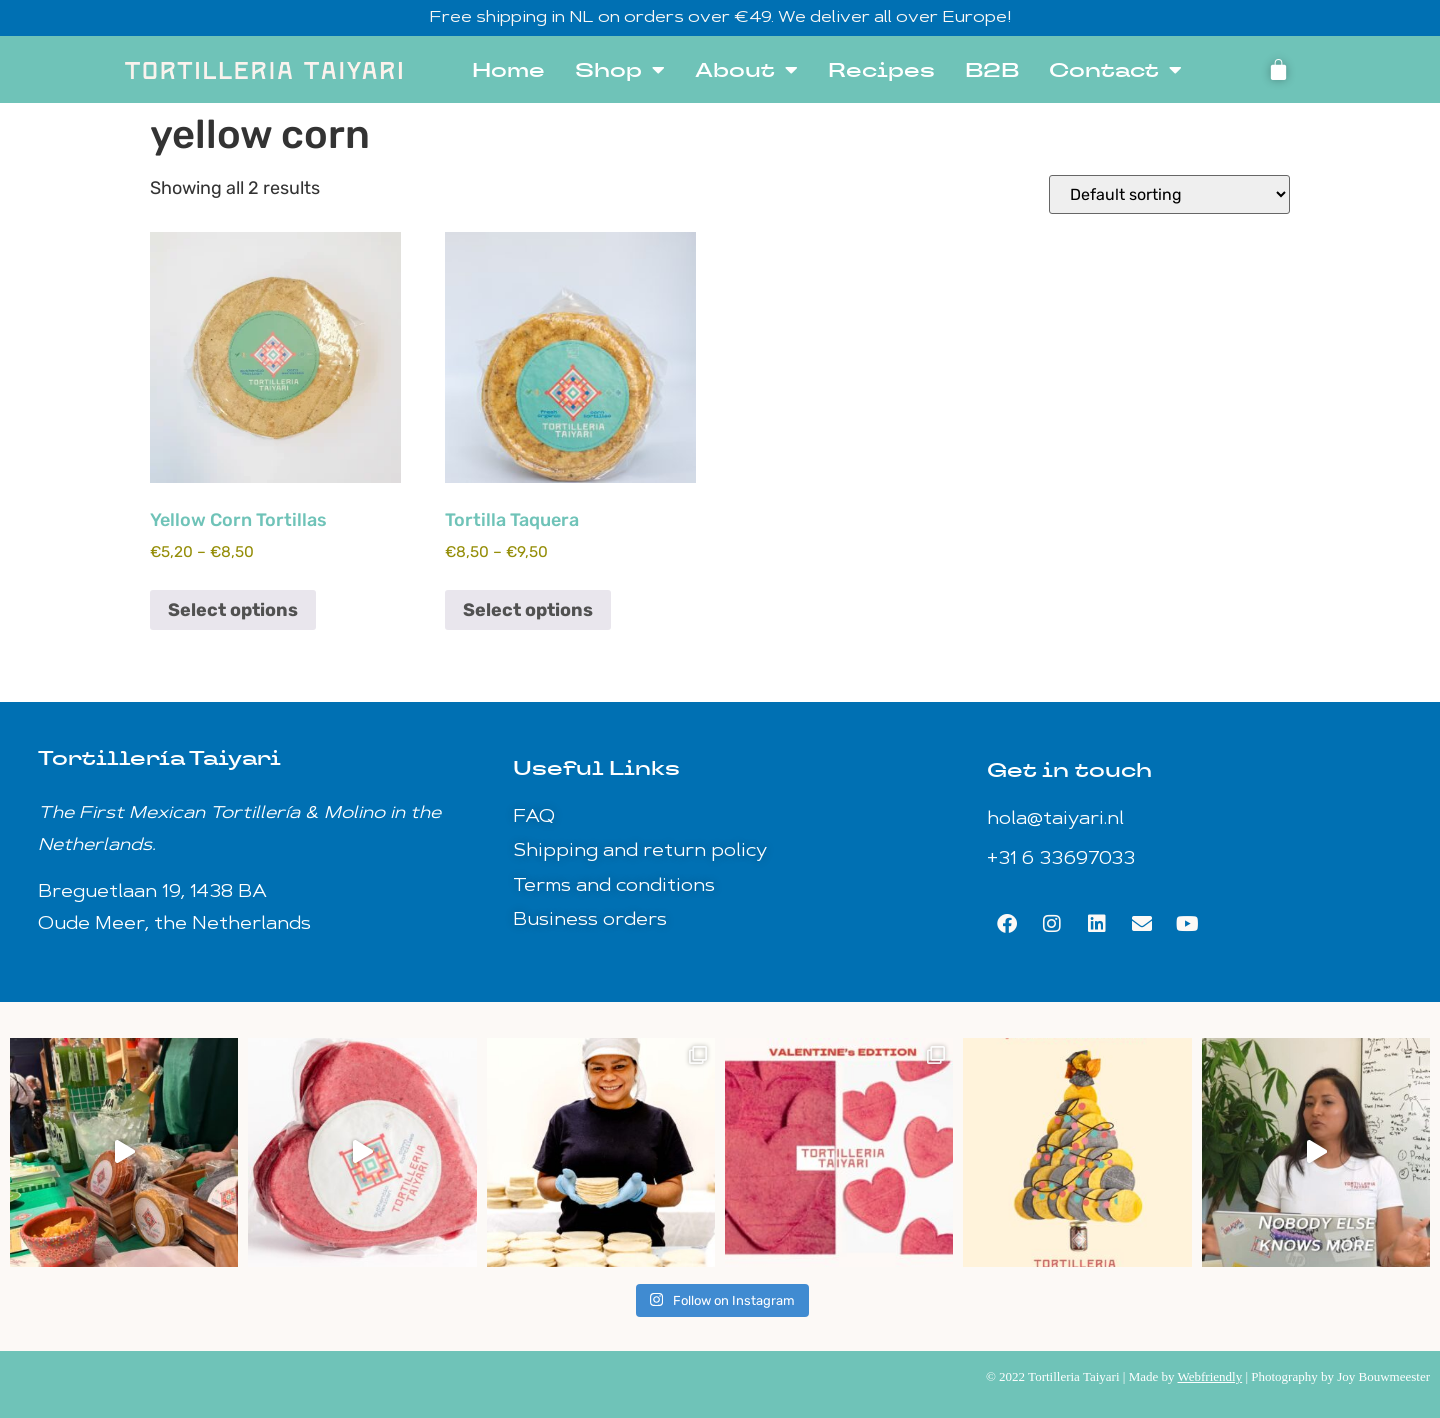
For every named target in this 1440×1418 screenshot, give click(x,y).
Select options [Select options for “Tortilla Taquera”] (528, 610)
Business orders (590, 920)
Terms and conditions (614, 886)
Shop (620, 70)
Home (508, 70)
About (746, 70)
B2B (992, 70)
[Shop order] (1169, 194)
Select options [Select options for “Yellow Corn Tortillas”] (233, 610)
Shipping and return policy (640, 851)
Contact (1115, 70)
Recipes (881, 70)
